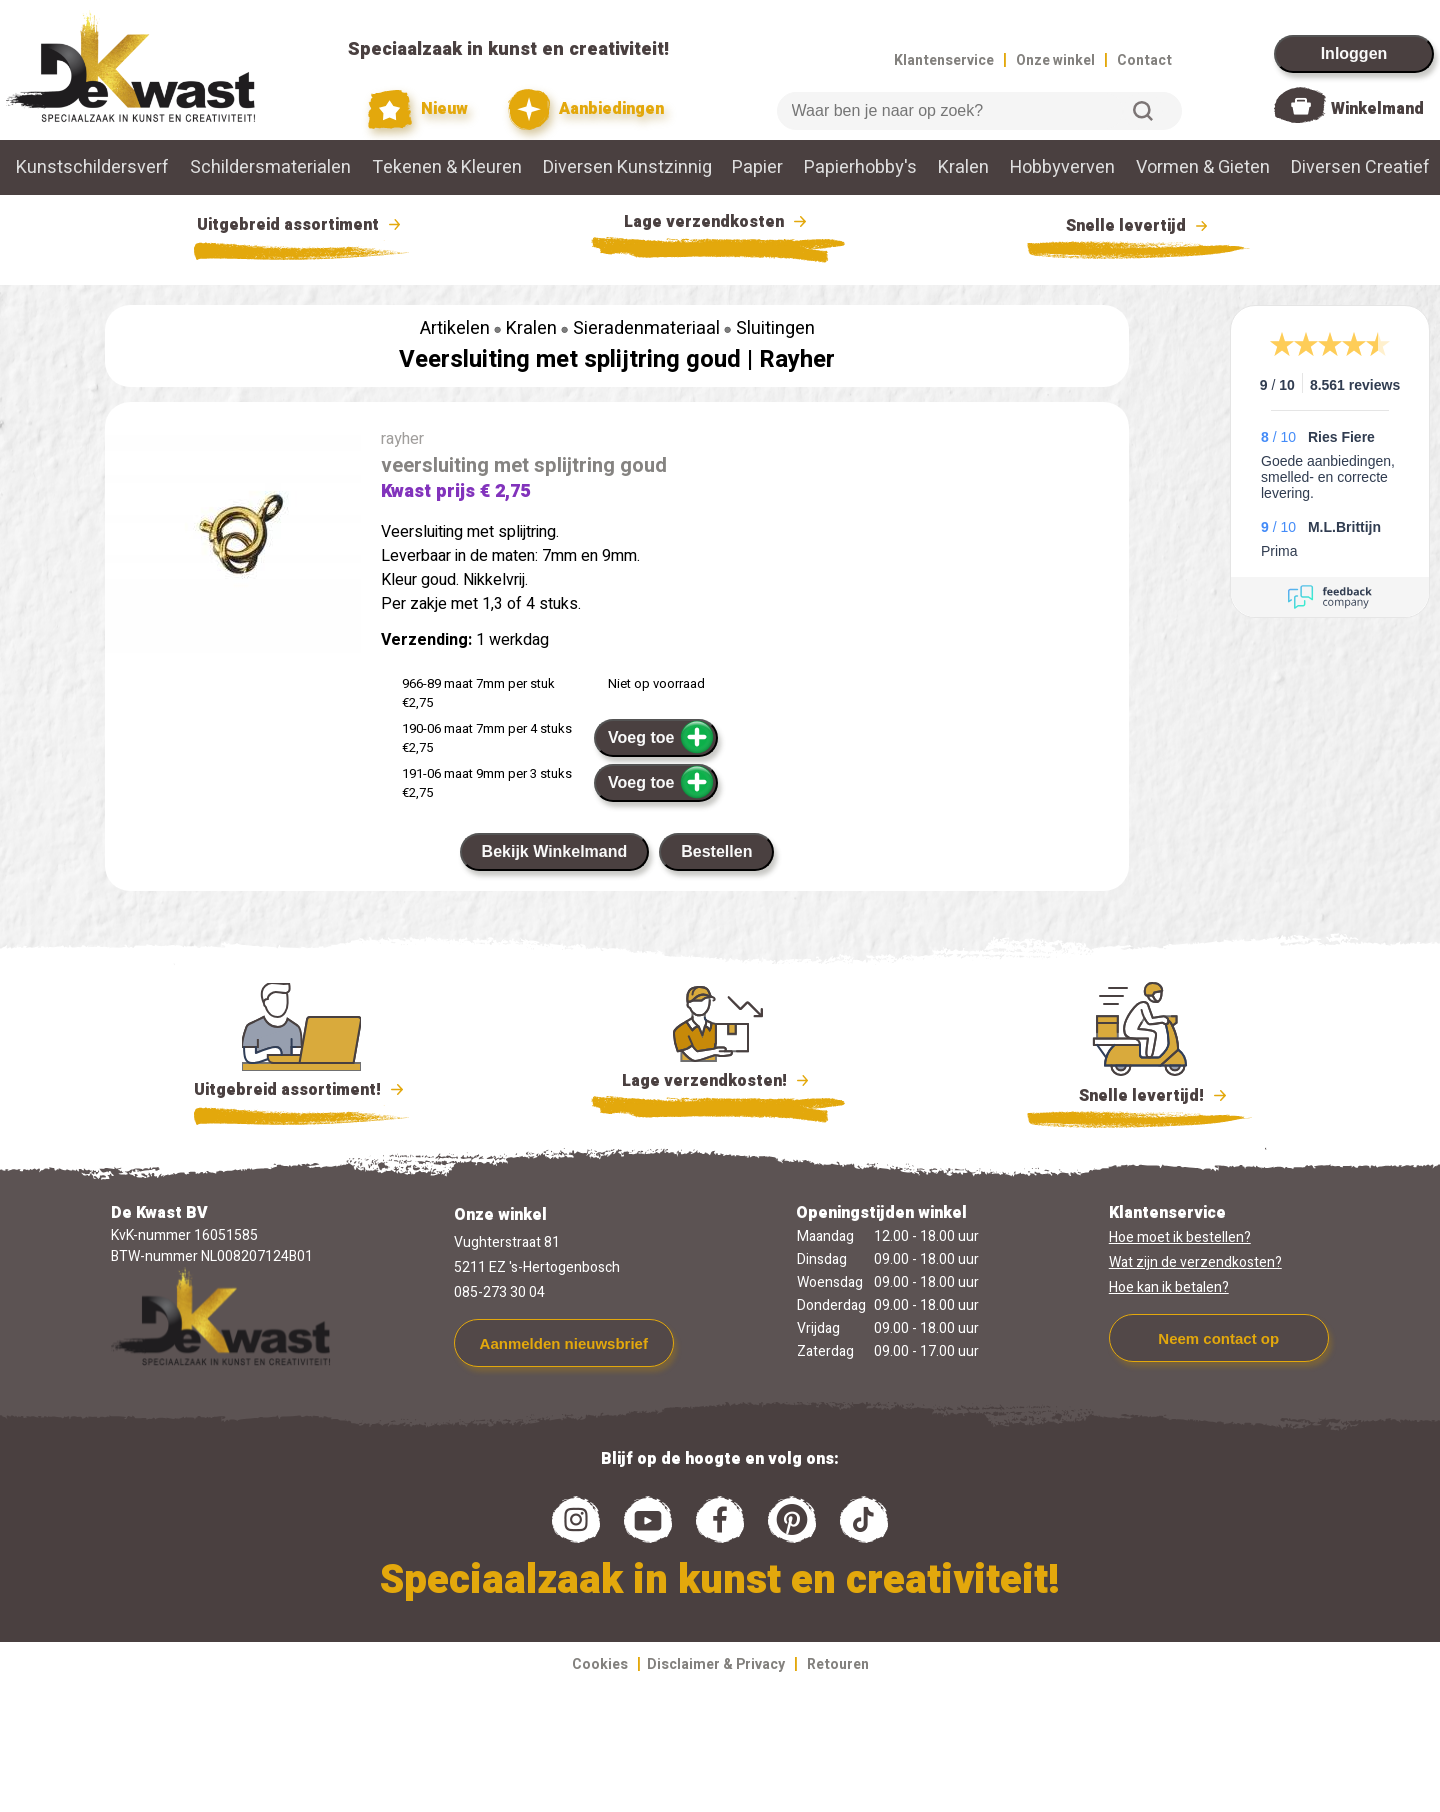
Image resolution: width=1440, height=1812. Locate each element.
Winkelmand (1377, 109)
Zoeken (1143, 111)
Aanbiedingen (586, 109)
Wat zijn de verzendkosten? (1195, 1262)
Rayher (797, 359)
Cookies (600, 1664)
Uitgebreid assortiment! (301, 1090)
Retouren (838, 1664)
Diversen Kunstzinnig (627, 167)
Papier (757, 167)
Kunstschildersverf (92, 167)
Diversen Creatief (1360, 167)
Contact (1144, 60)
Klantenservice (944, 60)
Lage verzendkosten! (718, 1084)
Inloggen (1354, 53)
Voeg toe (661, 737)
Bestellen (716, 851)
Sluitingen (775, 328)
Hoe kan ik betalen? (1169, 1287)
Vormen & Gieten (1203, 167)
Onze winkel (1055, 60)
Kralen (963, 167)
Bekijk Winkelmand (555, 851)
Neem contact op (1218, 1338)
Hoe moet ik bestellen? (1180, 1237)
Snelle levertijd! (1139, 1094)
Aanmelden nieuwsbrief (564, 1343)
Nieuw (418, 109)
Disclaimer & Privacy (716, 1664)
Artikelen (455, 328)
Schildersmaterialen (270, 167)
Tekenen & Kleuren (447, 167)
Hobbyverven (1062, 167)
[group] (233, 544)
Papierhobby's (860, 167)
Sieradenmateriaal (646, 328)
